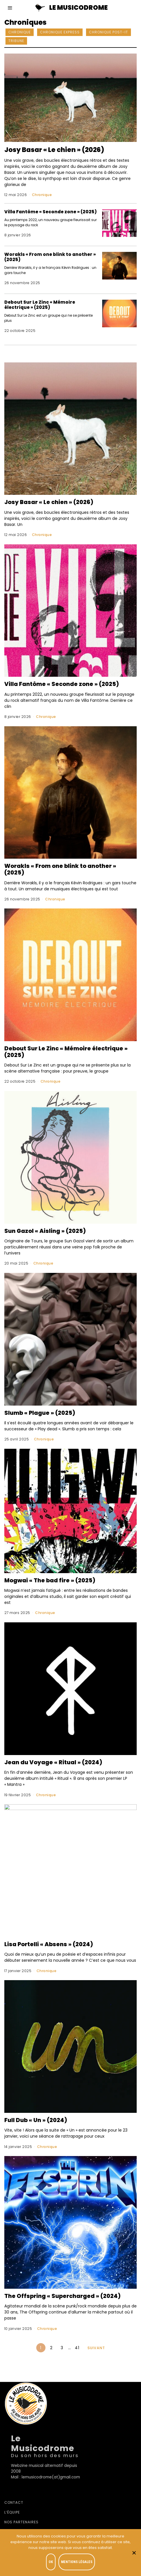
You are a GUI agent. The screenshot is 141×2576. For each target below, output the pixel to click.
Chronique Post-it (108, 32)
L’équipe (12, 2512)
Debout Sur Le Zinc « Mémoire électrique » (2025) (39, 304)
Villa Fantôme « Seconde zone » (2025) (50, 212)
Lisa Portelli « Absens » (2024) (48, 1944)
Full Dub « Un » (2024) (35, 2120)
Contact (13, 2502)
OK (51, 2562)
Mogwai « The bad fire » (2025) (49, 1580)
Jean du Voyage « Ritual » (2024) (53, 1762)
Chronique (19, 32)
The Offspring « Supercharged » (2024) (62, 2296)
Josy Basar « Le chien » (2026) (54, 149)
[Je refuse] (134, 2553)
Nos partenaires (21, 2522)
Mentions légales (76, 2562)
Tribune (16, 40)
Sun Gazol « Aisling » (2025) (45, 1231)
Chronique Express (60, 32)
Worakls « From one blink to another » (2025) (50, 257)
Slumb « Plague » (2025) (39, 1413)
